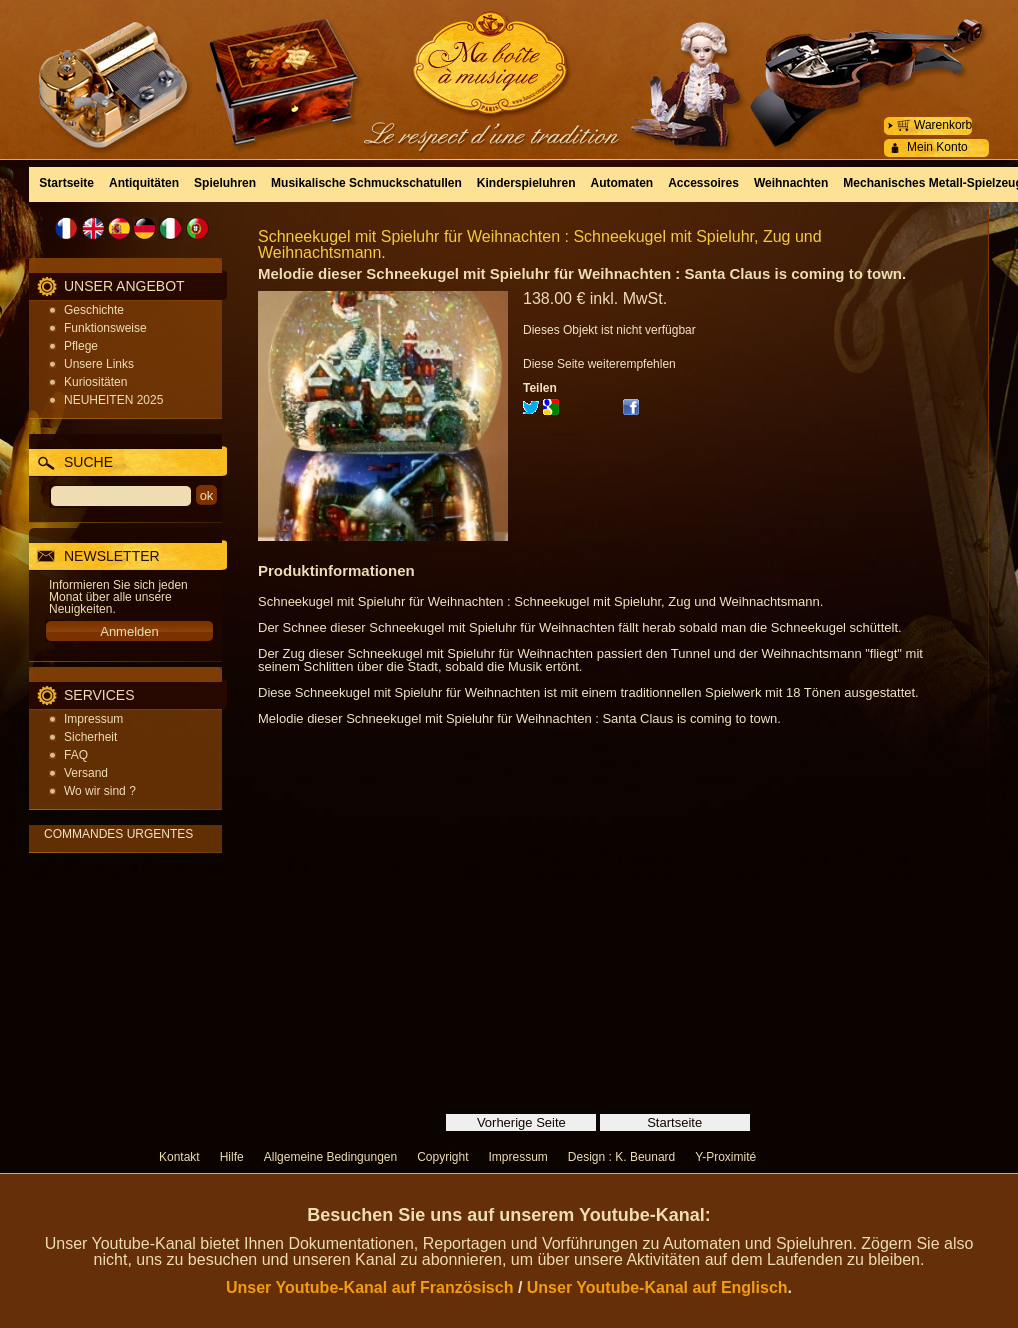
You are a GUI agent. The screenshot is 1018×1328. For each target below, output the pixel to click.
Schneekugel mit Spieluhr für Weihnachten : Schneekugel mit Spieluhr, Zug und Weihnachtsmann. (540, 244)
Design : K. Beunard (621, 1157)
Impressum (93, 719)
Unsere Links (99, 364)
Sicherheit (90, 737)
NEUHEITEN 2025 (113, 400)
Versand (86, 773)
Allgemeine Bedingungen (330, 1157)
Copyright (442, 1157)
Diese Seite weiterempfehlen (599, 364)
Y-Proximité (725, 1157)
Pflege (81, 346)
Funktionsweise (105, 328)
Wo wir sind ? (100, 791)
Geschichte (94, 310)
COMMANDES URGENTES (118, 834)
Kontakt (179, 1157)
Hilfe (232, 1157)
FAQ (76, 755)
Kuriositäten (95, 382)
